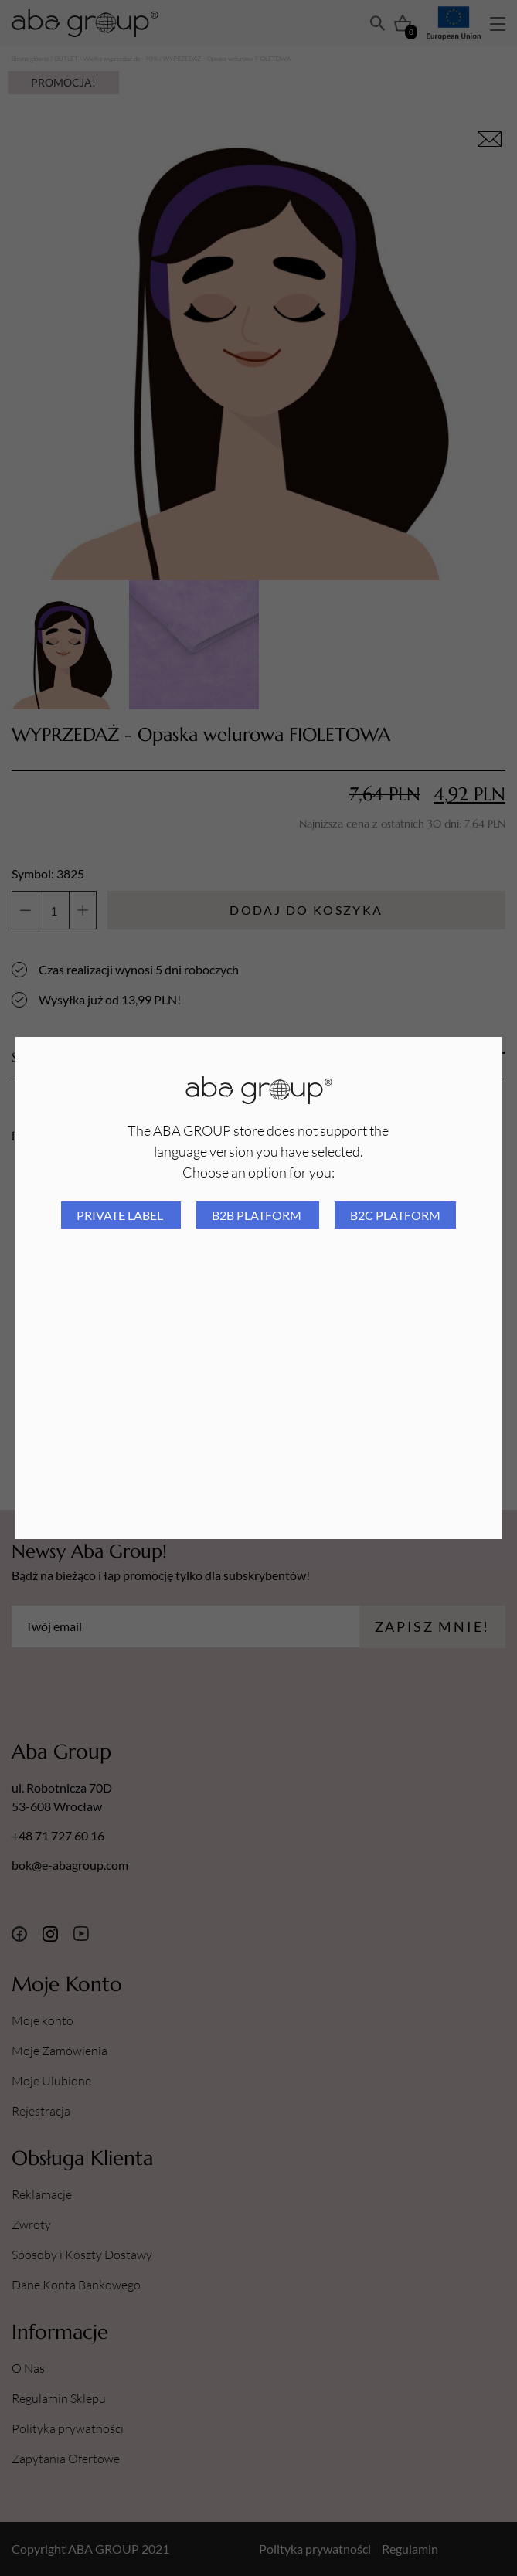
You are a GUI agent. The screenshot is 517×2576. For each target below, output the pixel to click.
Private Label (121, 1215)
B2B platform (258, 1215)
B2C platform (395, 1215)
